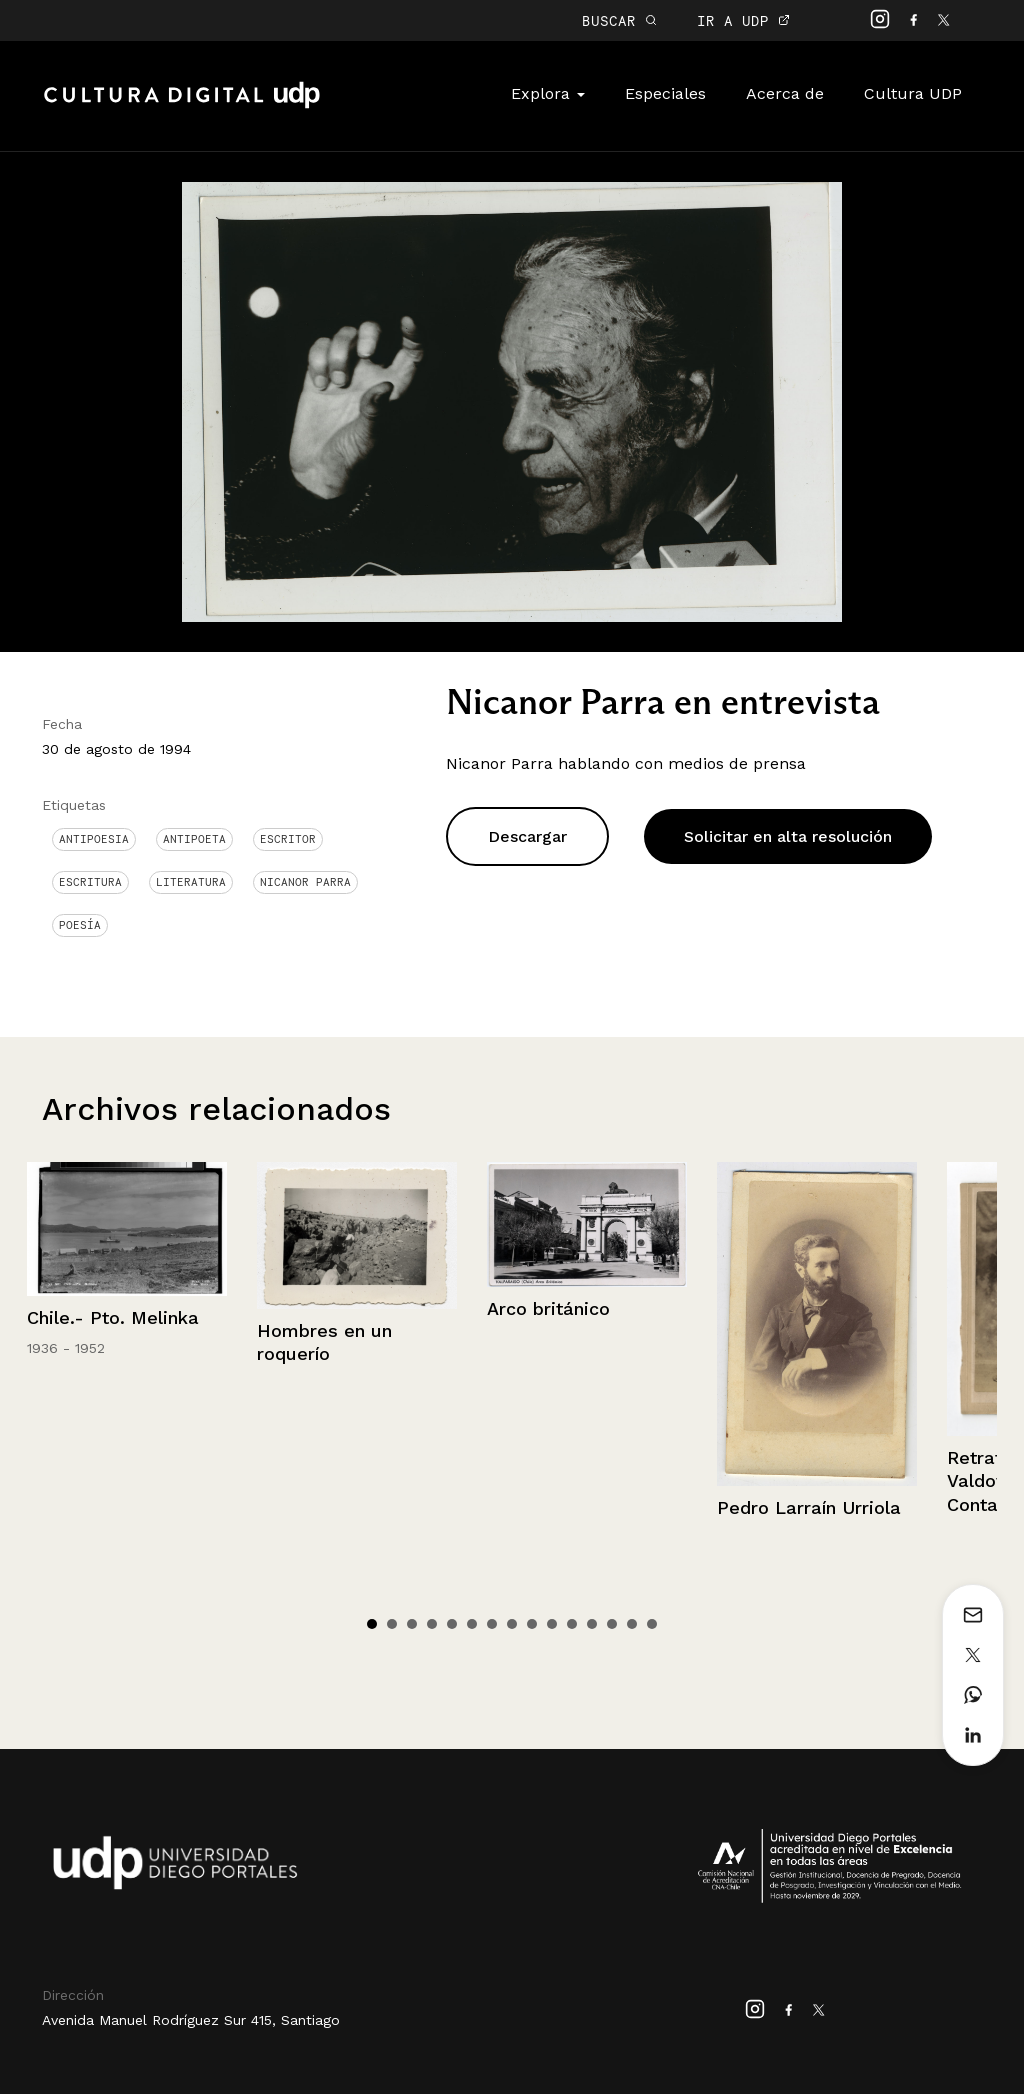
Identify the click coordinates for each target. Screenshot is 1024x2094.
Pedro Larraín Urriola (809, 1507)
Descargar (527, 836)
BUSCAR (619, 20)
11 (572, 1624)
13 (612, 1624)
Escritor (288, 839)
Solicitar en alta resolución (788, 836)
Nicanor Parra (305, 882)
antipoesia (94, 839)
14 (632, 1624)
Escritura (90, 882)
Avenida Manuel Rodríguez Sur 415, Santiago (191, 2020)
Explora (548, 93)
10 (552, 1624)
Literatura (191, 882)
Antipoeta (194, 839)
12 (592, 1624)
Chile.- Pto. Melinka (113, 1317)
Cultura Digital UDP (182, 106)
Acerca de (785, 93)
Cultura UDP (913, 93)
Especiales (665, 93)
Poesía (80, 925)
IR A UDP (743, 20)
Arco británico (548, 1308)
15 (652, 1624)
